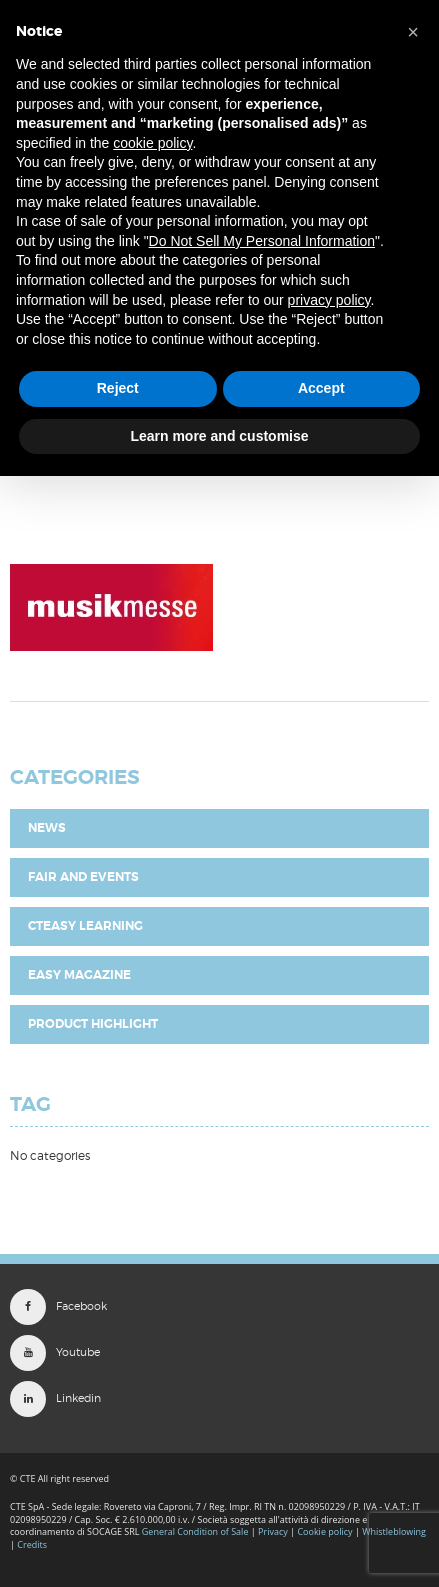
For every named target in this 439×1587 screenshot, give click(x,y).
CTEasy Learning (85, 926)
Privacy (273, 1531)
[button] (413, 32)
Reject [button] (118, 388)
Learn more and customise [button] (219, 436)
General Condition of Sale (195, 1531)
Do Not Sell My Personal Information (262, 241)
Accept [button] (321, 388)
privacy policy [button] (329, 300)
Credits (32, 1544)
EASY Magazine (79, 975)
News (47, 828)
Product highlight (93, 1024)
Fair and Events (83, 877)
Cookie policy (324, 1531)
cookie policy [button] (152, 143)
